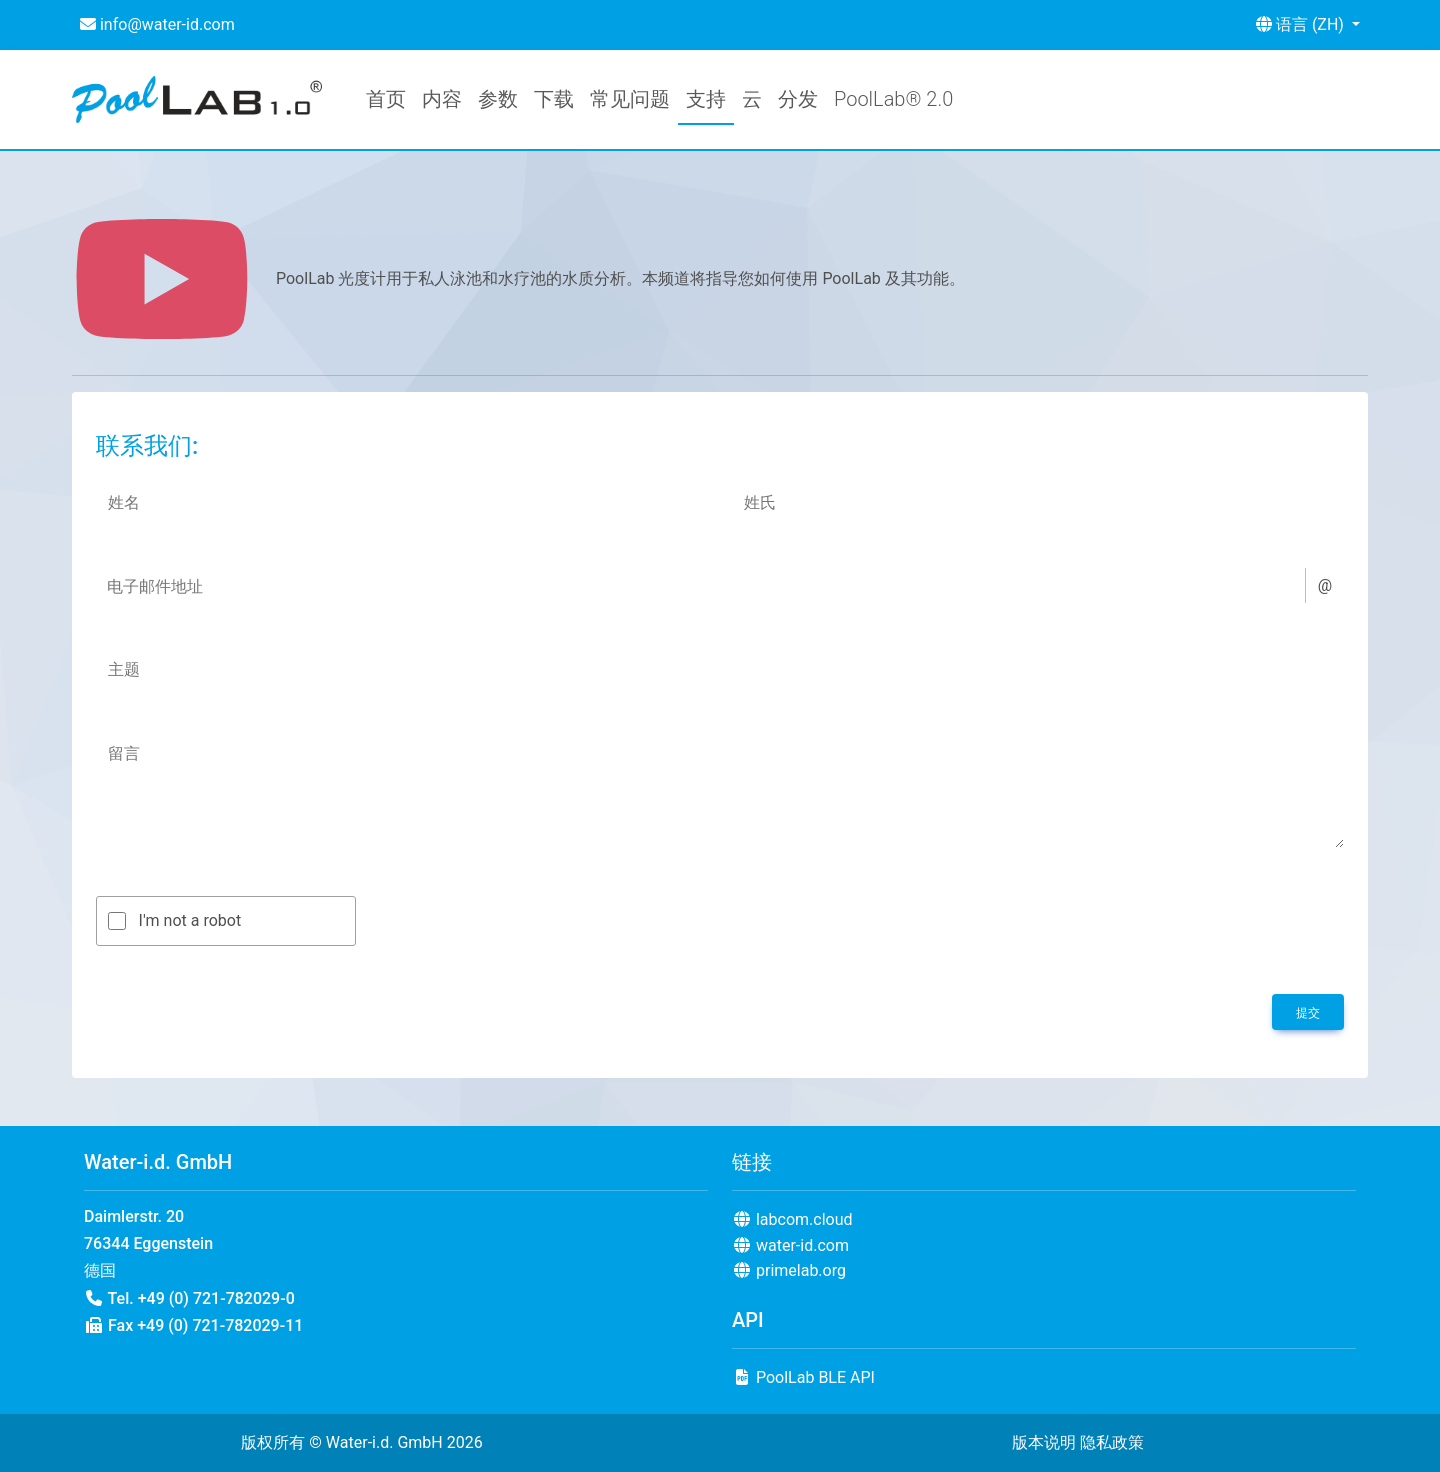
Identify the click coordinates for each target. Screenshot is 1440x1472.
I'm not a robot (190, 920)
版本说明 (1044, 1442)
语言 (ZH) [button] (1302, 24)
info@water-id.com (157, 24)
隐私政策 (1112, 1442)
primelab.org (789, 1270)
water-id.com (790, 1245)
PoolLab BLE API (803, 1377)
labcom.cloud (792, 1219)
